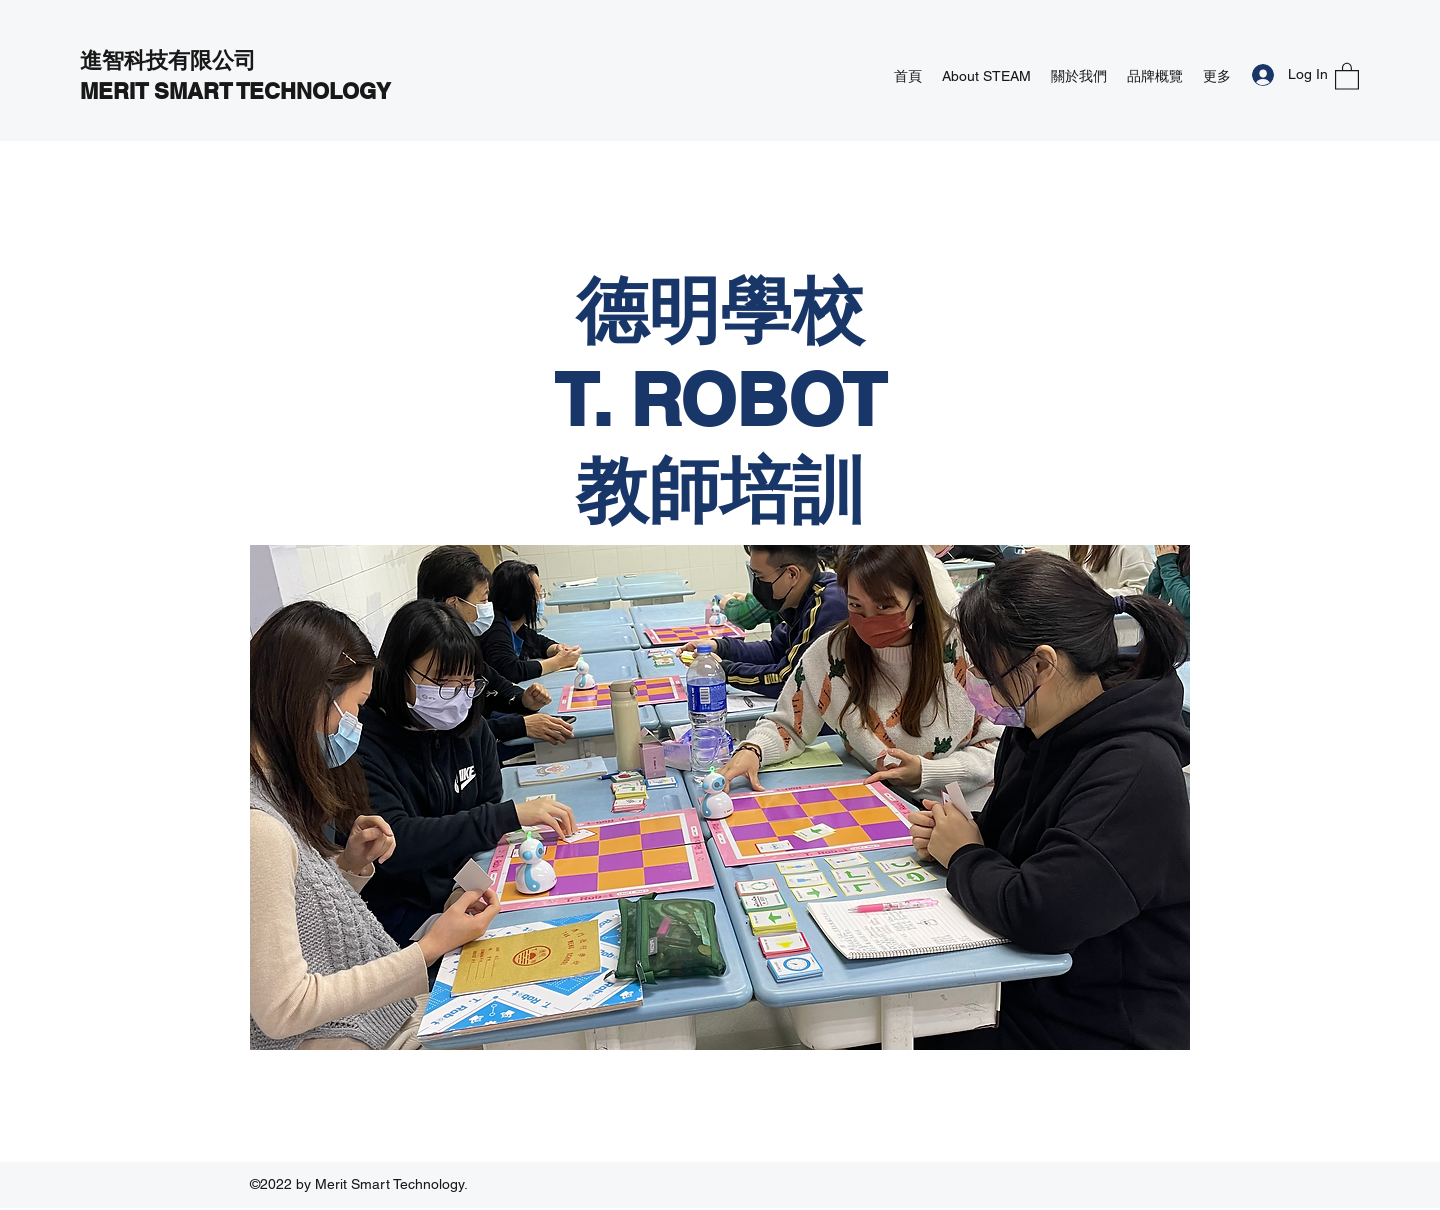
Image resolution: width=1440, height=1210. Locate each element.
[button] (1347, 75)
